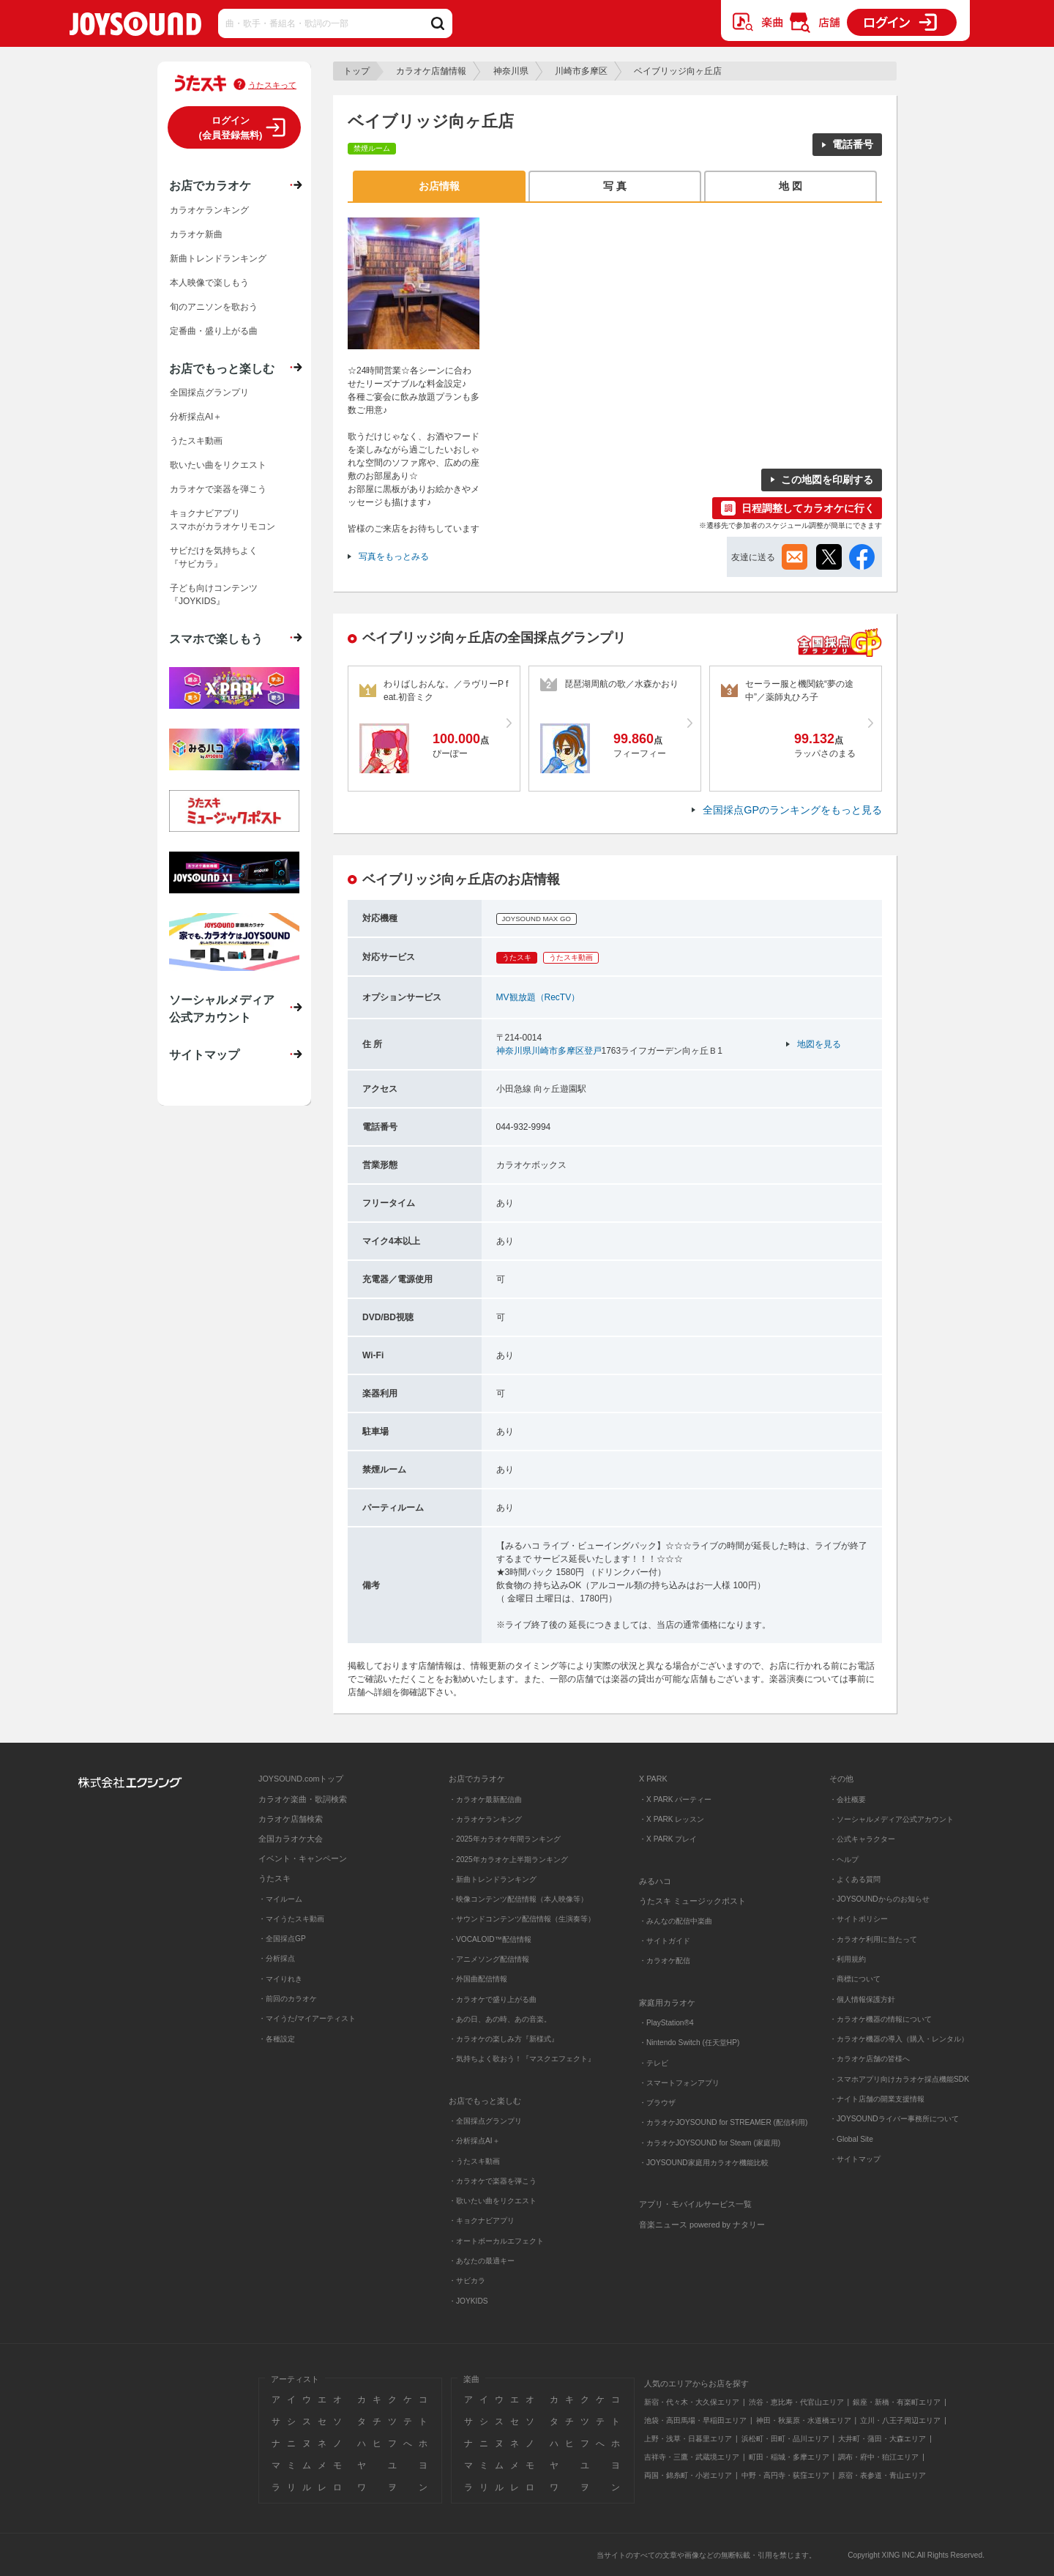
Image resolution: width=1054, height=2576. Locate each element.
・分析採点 (276, 1958)
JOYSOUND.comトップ (300, 1778)
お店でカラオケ (210, 185)
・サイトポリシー (858, 1919)
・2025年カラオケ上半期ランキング (508, 1859)
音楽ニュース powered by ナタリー (702, 2224)
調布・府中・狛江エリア (878, 2457)
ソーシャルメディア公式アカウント (221, 1008)
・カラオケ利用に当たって (873, 1939)
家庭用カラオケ (667, 2002)
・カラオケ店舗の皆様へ (869, 2059)
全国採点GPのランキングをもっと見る (792, 810)
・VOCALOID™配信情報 (490, 1939)
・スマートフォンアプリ (679, 2083)
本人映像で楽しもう (209, 283)
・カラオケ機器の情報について (880, 2019)
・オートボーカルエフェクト (496, 2241)
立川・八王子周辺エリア (900, 2420)
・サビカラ (467, 2281)
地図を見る (819, 1044)
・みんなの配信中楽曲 (675, 1921)
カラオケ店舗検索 (290, 1818)
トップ (356, 71)
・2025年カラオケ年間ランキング (505, 1839)
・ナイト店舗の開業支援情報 (876, 2099)
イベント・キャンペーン (302, 1858)
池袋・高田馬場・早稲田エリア (695, 2420)
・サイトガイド (664, 1941)
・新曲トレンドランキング (493, 1879)
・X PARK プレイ (668, 1839)
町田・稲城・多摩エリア (789, 2457)
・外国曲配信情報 (478, 1979)
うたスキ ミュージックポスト (692, 1900)
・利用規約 (847, 1959)
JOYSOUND (135, 27)
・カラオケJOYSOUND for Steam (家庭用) (709, 2143)
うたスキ (274, 1878)
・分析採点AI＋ (474, 2141)
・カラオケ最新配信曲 (485, 1799)
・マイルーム (280, 1899)
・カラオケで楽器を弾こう (493, 2181)
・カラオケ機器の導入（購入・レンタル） (898, 2039)
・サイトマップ (855, 2159)
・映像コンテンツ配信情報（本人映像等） (518, 1899)
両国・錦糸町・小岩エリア (688, 2475)
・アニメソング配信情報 (489, 1959)
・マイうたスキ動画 (291, 1919)
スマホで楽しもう (216, 638)
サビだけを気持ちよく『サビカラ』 (214, 557)
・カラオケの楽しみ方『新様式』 (503, 2039)
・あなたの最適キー (482, 2261)
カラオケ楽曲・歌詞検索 (302, 1799)
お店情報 (439, 186)
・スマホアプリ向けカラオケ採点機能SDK (899, 2079)
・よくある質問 (856, 1879)
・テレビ (653, 2063)
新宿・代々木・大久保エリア (691, 2402)
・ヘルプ (844, 1859)
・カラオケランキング (485, 1819)
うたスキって (272, 85)
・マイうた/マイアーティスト (307, 2018)
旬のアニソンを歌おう (214, 307)
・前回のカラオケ (287, 1999)
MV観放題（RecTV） (538, 997)
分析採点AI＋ (196, 417)
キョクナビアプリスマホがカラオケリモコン (222, 520)
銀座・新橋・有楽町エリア (897, 2402)
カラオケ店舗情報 (431, 71)
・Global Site (851, 2139)
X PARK (653, 1778)
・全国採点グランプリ (485, 2121)
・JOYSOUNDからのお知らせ (879, 1899)
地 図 (790, 186)
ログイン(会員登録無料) (231, 128)
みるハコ (655, 1881)
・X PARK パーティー (675, 1799)
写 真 (615, 186)
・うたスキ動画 (474, 2161)
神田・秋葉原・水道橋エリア (803, 2420)
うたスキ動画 (196, 441)
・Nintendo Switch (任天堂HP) (689, 2043)
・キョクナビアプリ (482, 2220)
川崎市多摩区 (581, 71)
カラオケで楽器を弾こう (218, 489)
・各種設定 (276, 2039)
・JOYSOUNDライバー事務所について (894, 2119)
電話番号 (852, 144)
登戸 (593, 1051)
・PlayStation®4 (666, 2023)
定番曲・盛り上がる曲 (214, 331)
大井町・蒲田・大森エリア (882, 2439)
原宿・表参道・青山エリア (882, 2475)
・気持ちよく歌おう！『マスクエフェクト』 (522, 2059)
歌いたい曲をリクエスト (218, 465)
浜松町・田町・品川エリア (785, 2439)
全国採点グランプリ (209, 392)
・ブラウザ (657, 2103)
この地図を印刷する (827, 479)
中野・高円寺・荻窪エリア (785, 2475)
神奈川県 (510, 71)
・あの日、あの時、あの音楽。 (500, 2019)
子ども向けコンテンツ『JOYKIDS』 (214, 594)
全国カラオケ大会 (290, 1838)
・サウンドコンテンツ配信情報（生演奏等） (522, 1919)
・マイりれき (280, 1979)
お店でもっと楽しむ (221, 368)
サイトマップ (204, 1054)
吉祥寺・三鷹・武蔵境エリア (691, 2457)
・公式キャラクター (862, 1839)
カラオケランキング (209, 210)
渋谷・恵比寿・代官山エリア (796, 2402)
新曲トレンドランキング (218, 258)
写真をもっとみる (394, 556)
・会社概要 (847, 1799)
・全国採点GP (282, 1939)
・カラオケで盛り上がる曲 (493, 1999)
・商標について (855, 1979)
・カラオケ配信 (664, 1961)
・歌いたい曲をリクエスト (493, 2201)
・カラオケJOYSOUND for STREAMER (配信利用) (723, 2122)
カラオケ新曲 (196, 234)
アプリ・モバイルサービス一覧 (695, 2204)
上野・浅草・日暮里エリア (688, 2439)
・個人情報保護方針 (862, 1999)
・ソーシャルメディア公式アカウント (891, 1819)
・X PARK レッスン (671, 1819)
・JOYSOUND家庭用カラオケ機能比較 (704, 2163)
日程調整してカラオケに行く (808, 508)
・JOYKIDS (468, 2301)
